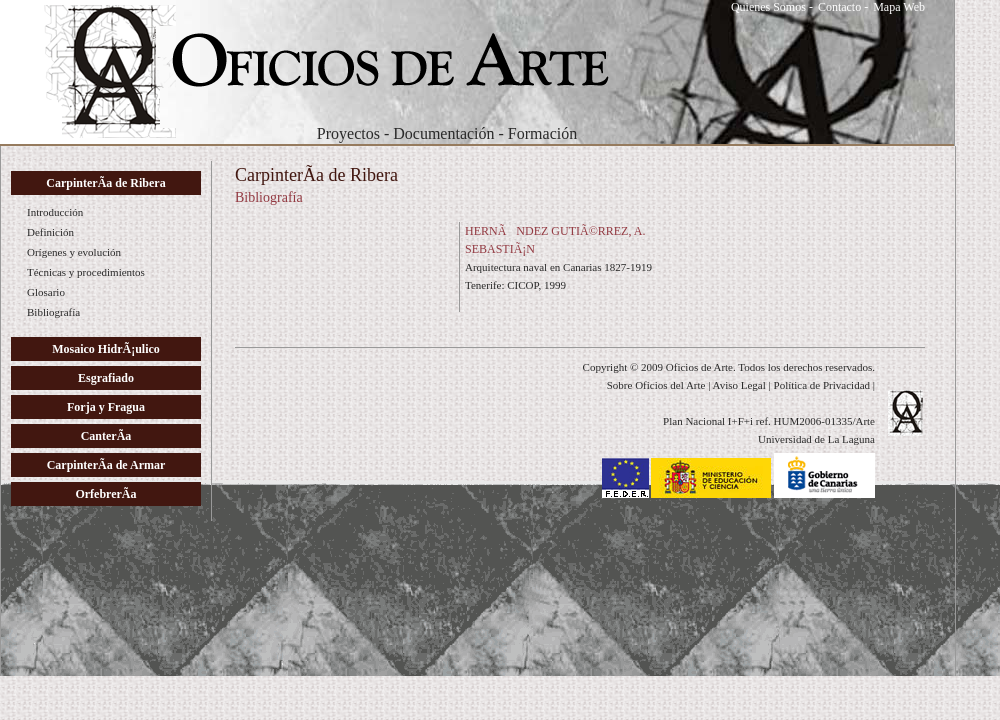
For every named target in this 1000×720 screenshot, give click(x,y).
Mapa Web (899, 7)
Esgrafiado (106, 378)
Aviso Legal (739, 385)
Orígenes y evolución (74, 252)
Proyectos (348, 133)
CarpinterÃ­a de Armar (106, 465)
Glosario (46, 292)
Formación (542, 133)
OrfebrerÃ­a (105, 494)
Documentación (443, 133)
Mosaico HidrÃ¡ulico (106, 349)
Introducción (55, 212)
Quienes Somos (768, 7)
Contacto (839, 7)
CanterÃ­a (106, 436)
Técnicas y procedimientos (86, 272)
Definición (50, 232)
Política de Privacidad (822, 385)
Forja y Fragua (106, 407)
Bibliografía (53, 312)
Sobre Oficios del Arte (656, 385)
